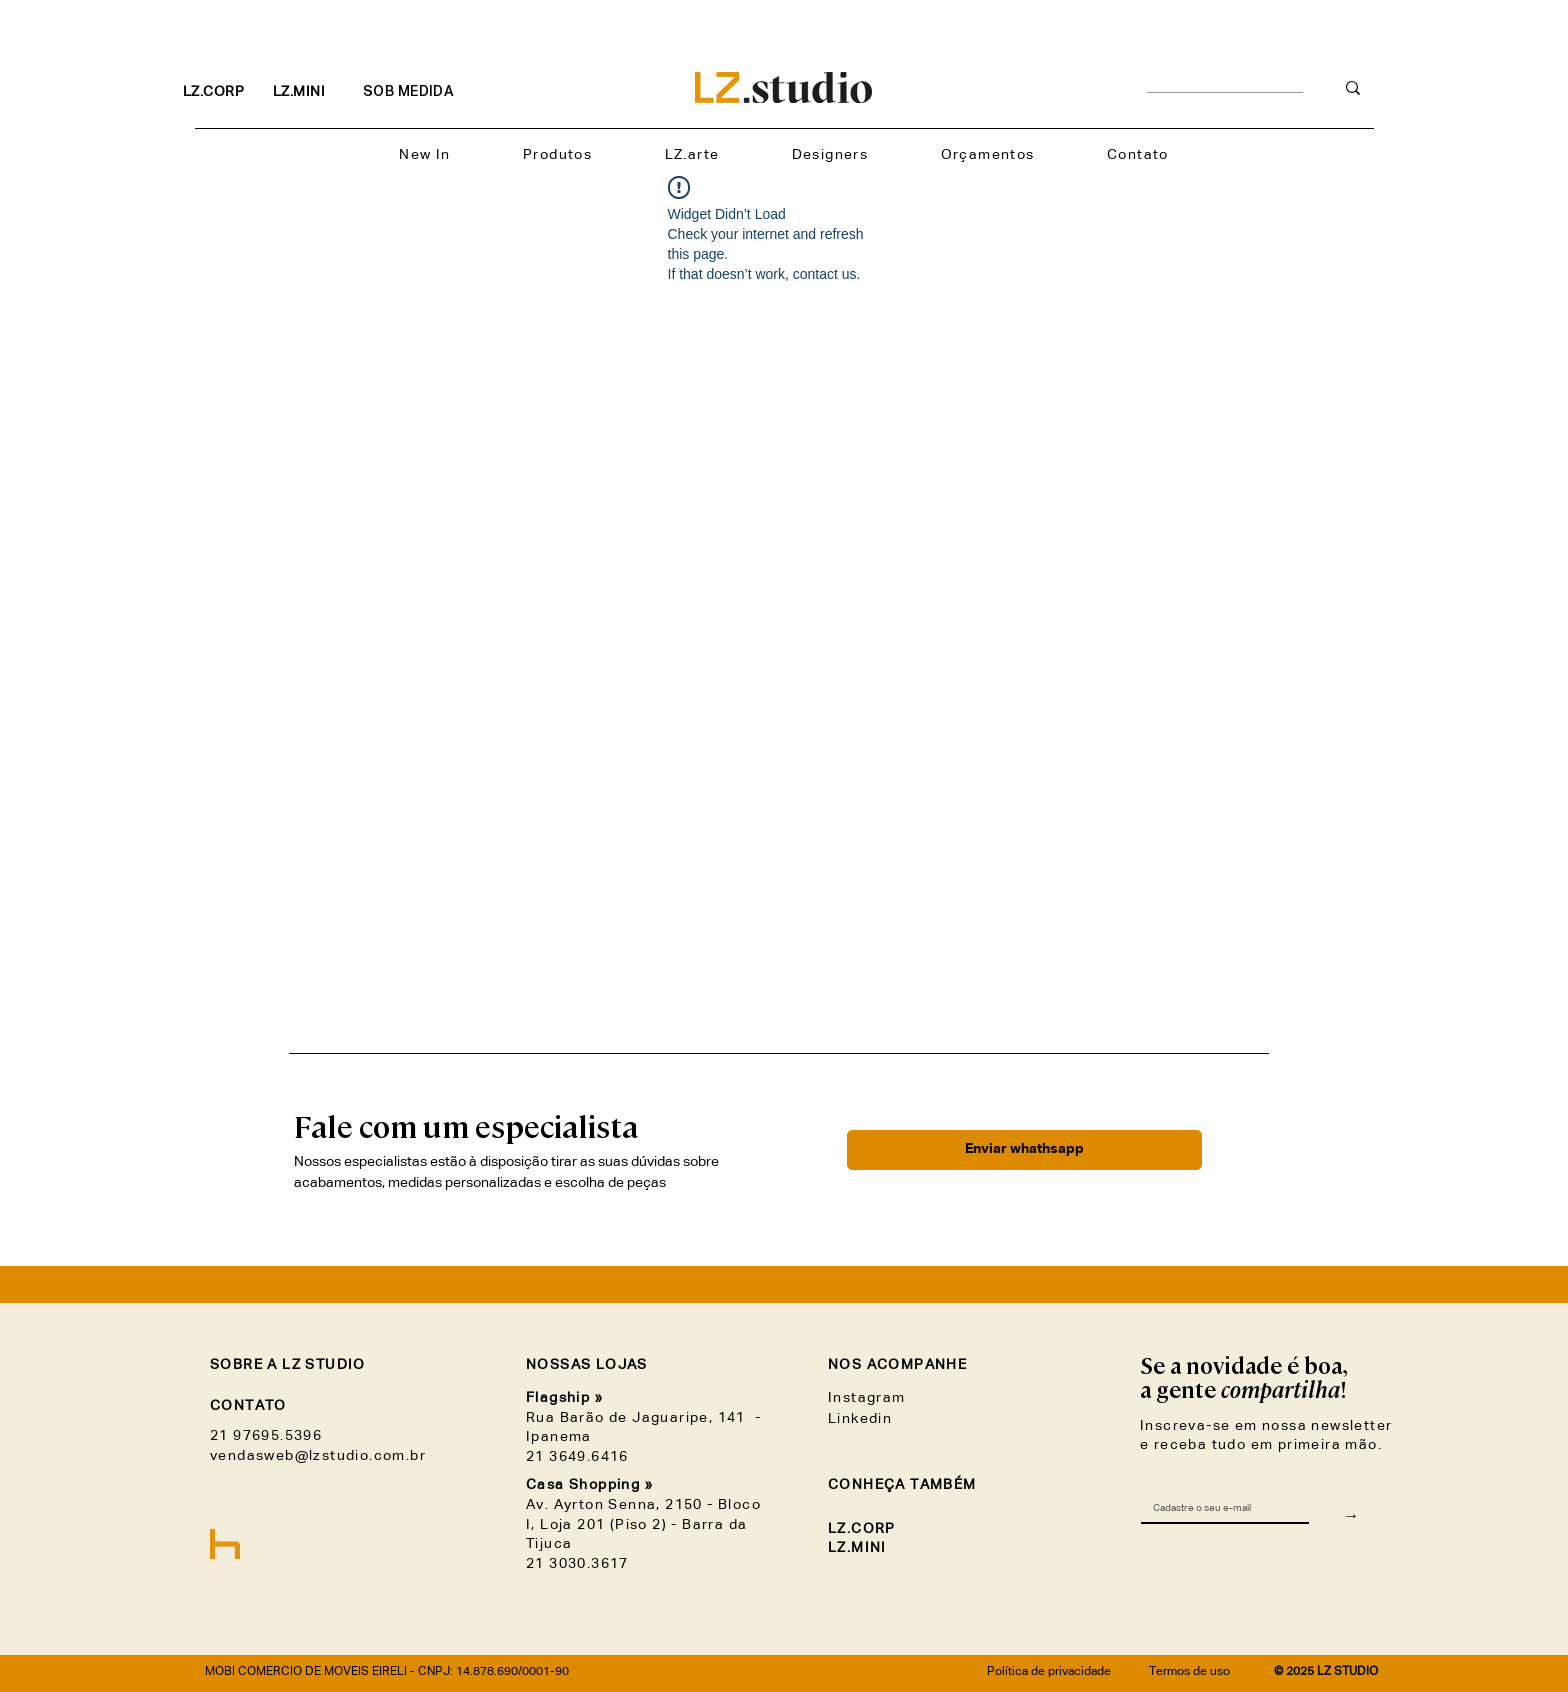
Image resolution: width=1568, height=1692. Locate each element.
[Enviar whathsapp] (1024, 1150)
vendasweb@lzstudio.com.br (318, 1456)
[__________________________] (1225, 88)
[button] (558, 155)
